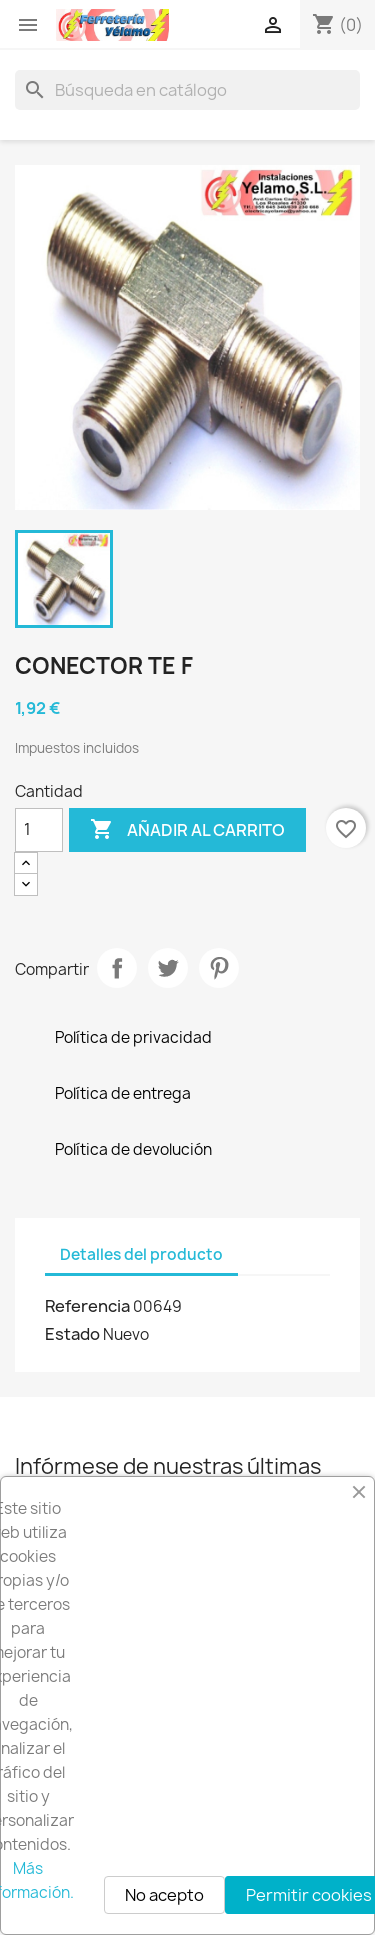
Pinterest (219, 968)
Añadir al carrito (187, 830)
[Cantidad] (39, 830)
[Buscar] (187, 90)
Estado (72, 1334)
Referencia (87, 1306)
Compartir (117, 968)
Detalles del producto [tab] (141, 1254)
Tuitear (168, 968)
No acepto (164, 1895)
